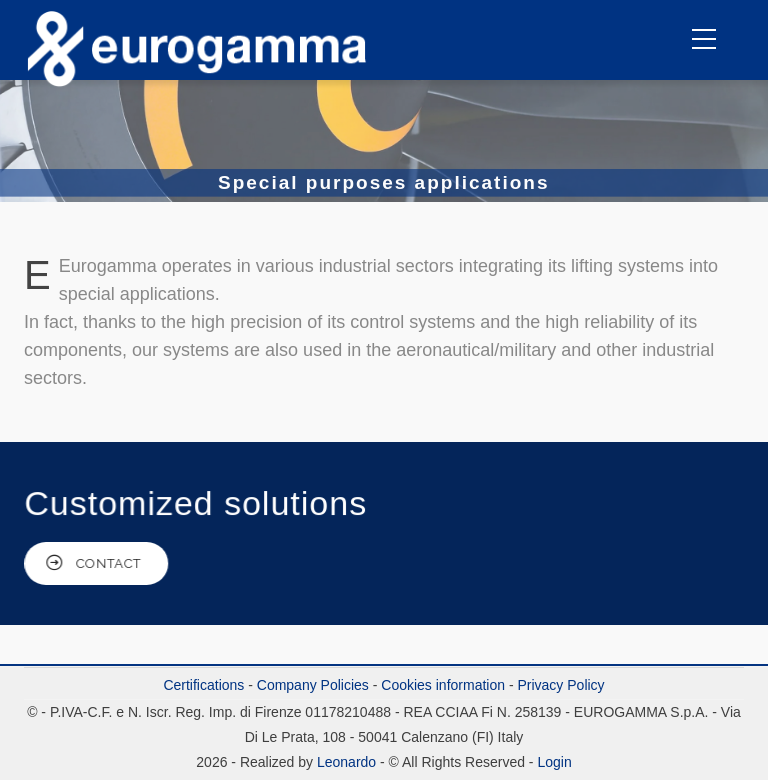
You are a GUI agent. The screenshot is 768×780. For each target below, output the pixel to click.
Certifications (203, 685)
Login (554, 762)
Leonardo (344, 762)
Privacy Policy (560, 685)
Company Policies (313, 685)
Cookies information (443, 685)
